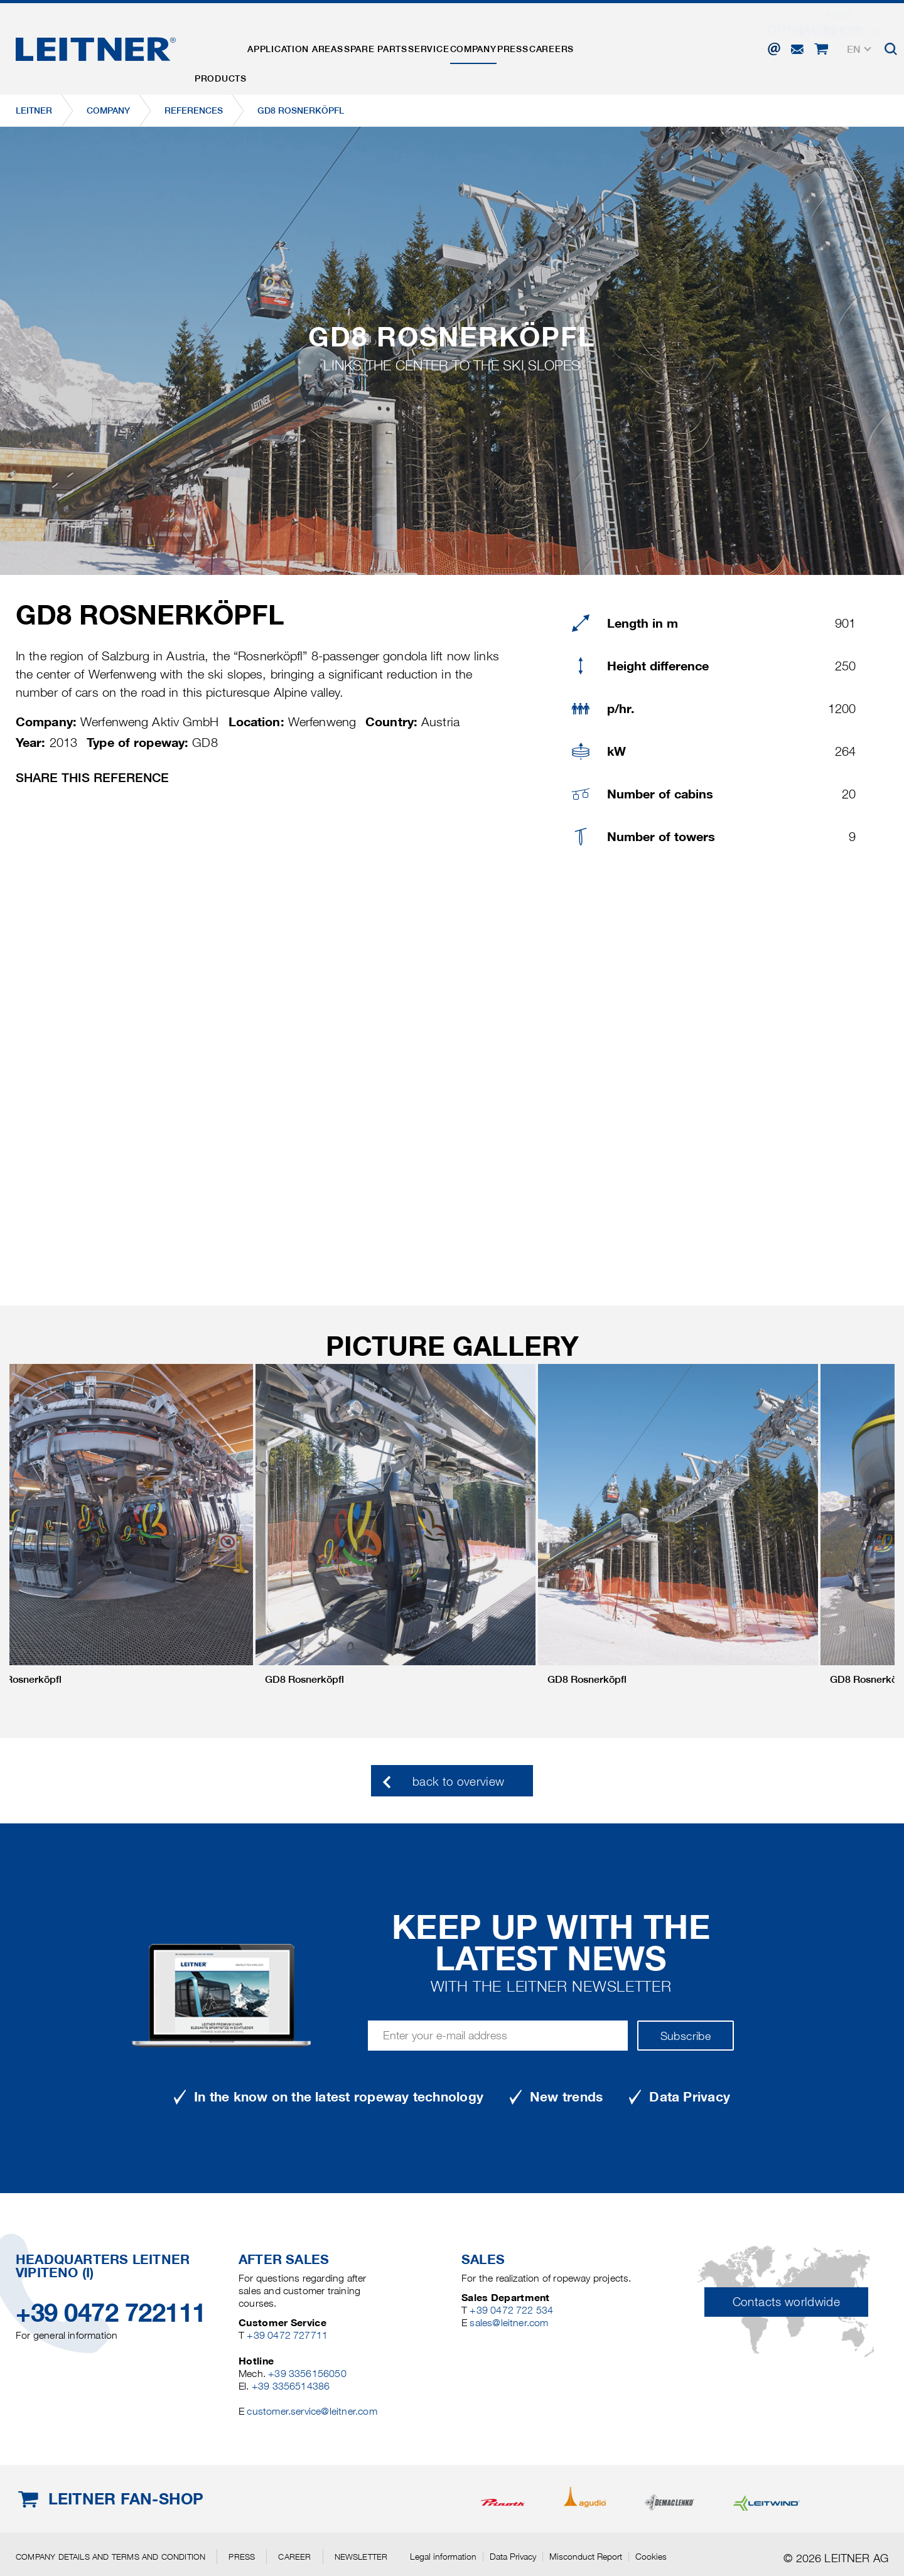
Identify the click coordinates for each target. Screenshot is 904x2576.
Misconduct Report (585, 2557)
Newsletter (361, 2557)
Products (228, 46)
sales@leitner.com (509, 2323)
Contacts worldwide (786, 2302)
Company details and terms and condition (110, 2557)
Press (598, 46)
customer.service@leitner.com (312, 2411)
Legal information (443, 2557)
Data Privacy (513, 2557)
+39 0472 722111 (111, 2312)
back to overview (458, 1781)
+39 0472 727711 (287, 2335)
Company (543, 46)
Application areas (318, 46)
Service (483, 46)
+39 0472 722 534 (511, 2310)
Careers (652, 46)
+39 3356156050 (307, 2374)
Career (294, 2557)
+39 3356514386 (291, 2386)
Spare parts (414, 46)
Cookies (651, 2557)
